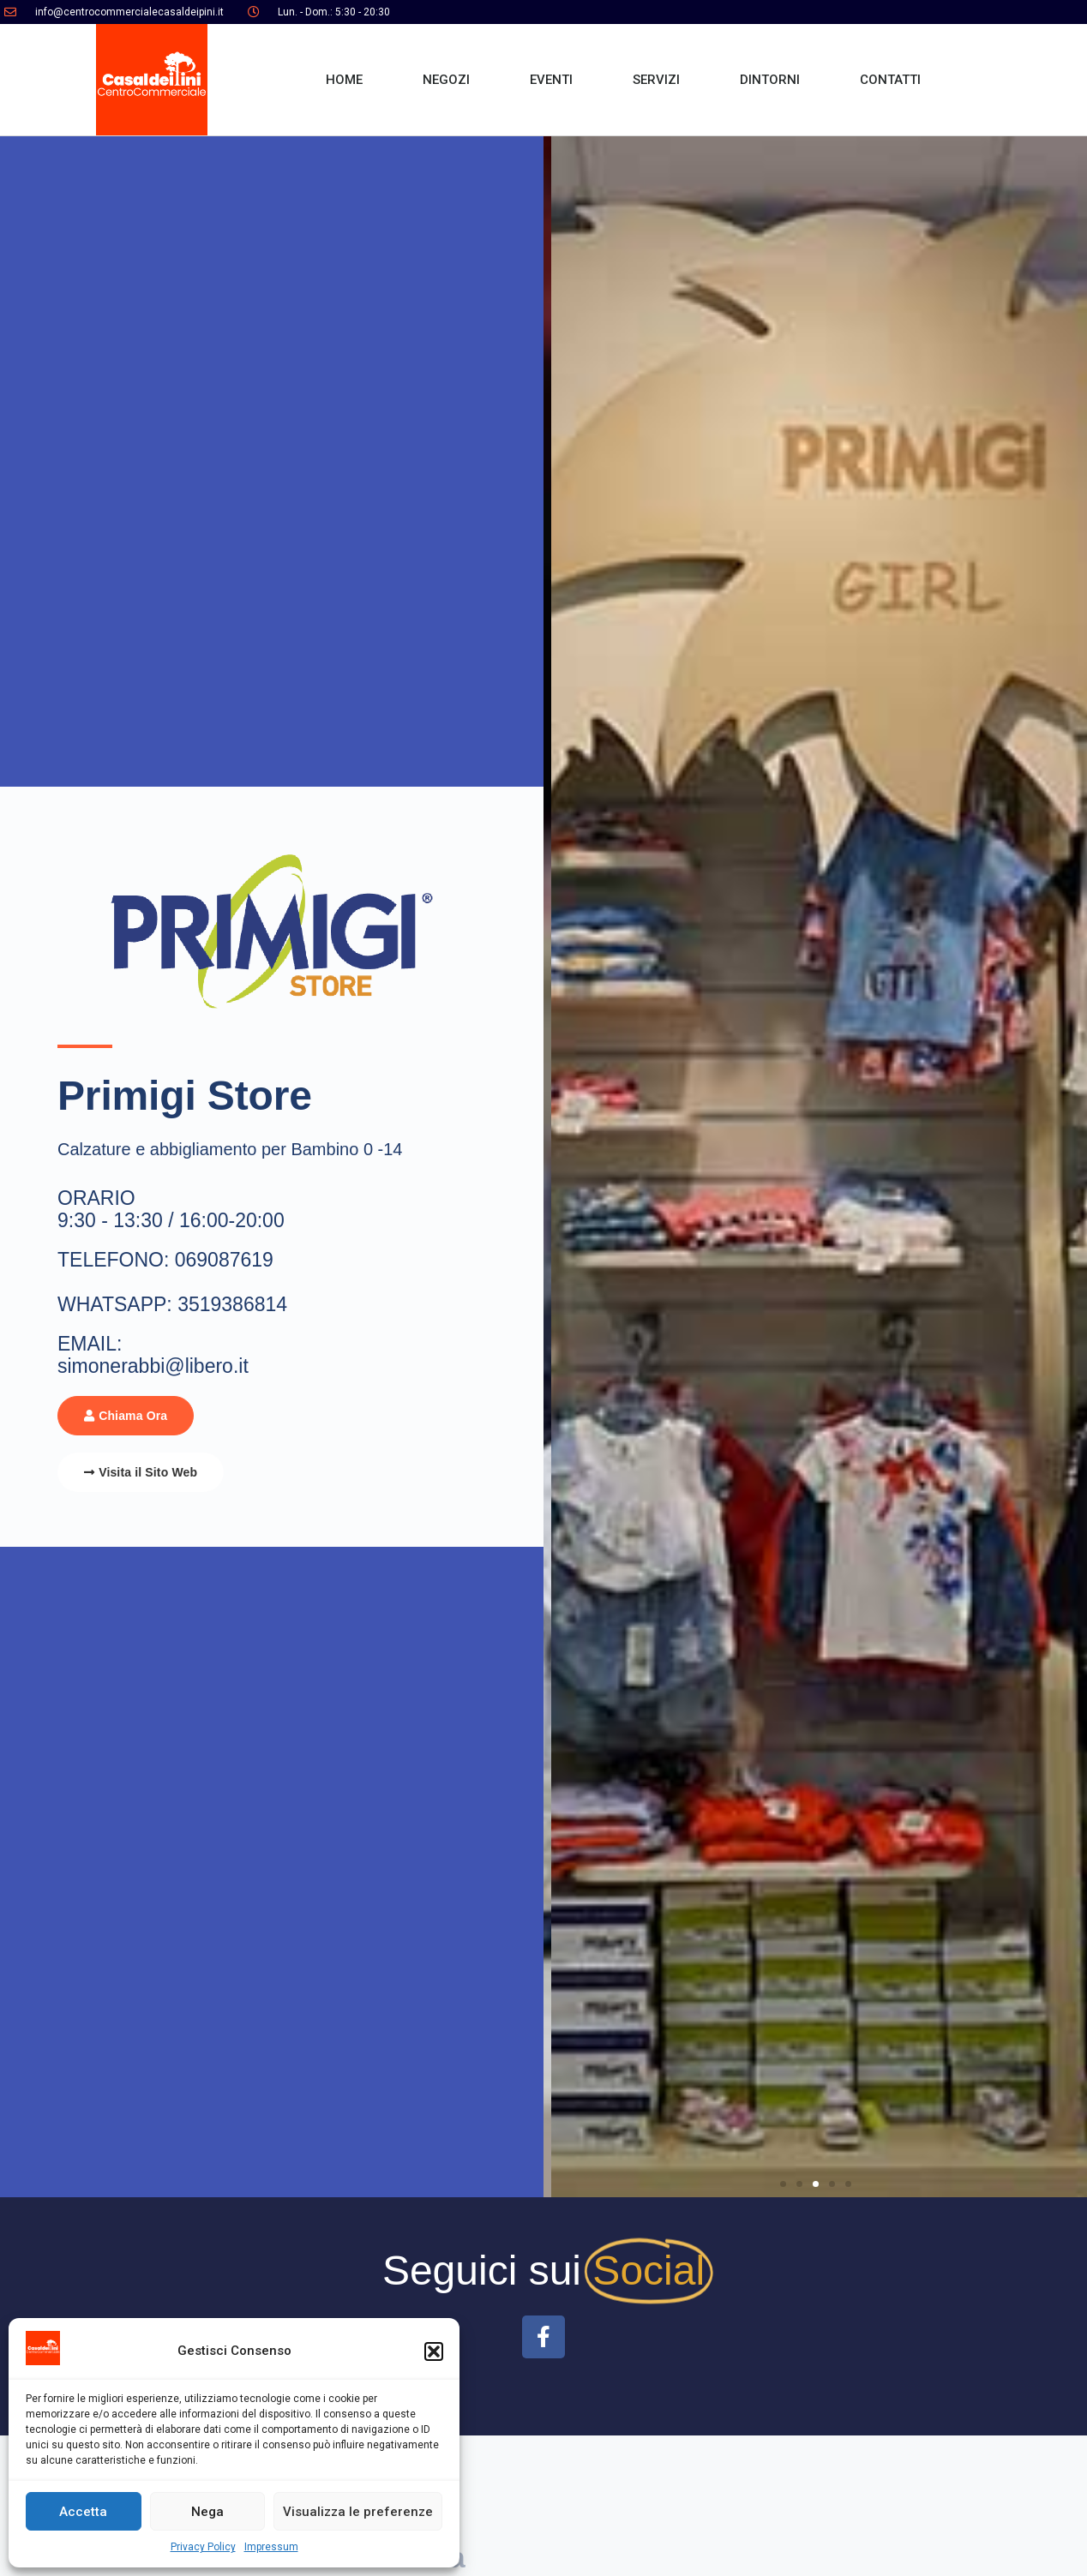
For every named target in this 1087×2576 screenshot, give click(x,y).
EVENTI (551, 79)
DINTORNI (770, 79)
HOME (344, 79)
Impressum (271, 2547)
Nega (207, 2511)
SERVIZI (656, 79)
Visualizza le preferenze (358, 2511)
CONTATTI (890, 79)
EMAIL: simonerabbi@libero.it (153, 1355)
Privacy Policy (203, 2547)
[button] (433, 2351)
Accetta (83, 2511)
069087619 (224, 1260)
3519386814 (232, 1304)
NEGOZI (446, 79)
